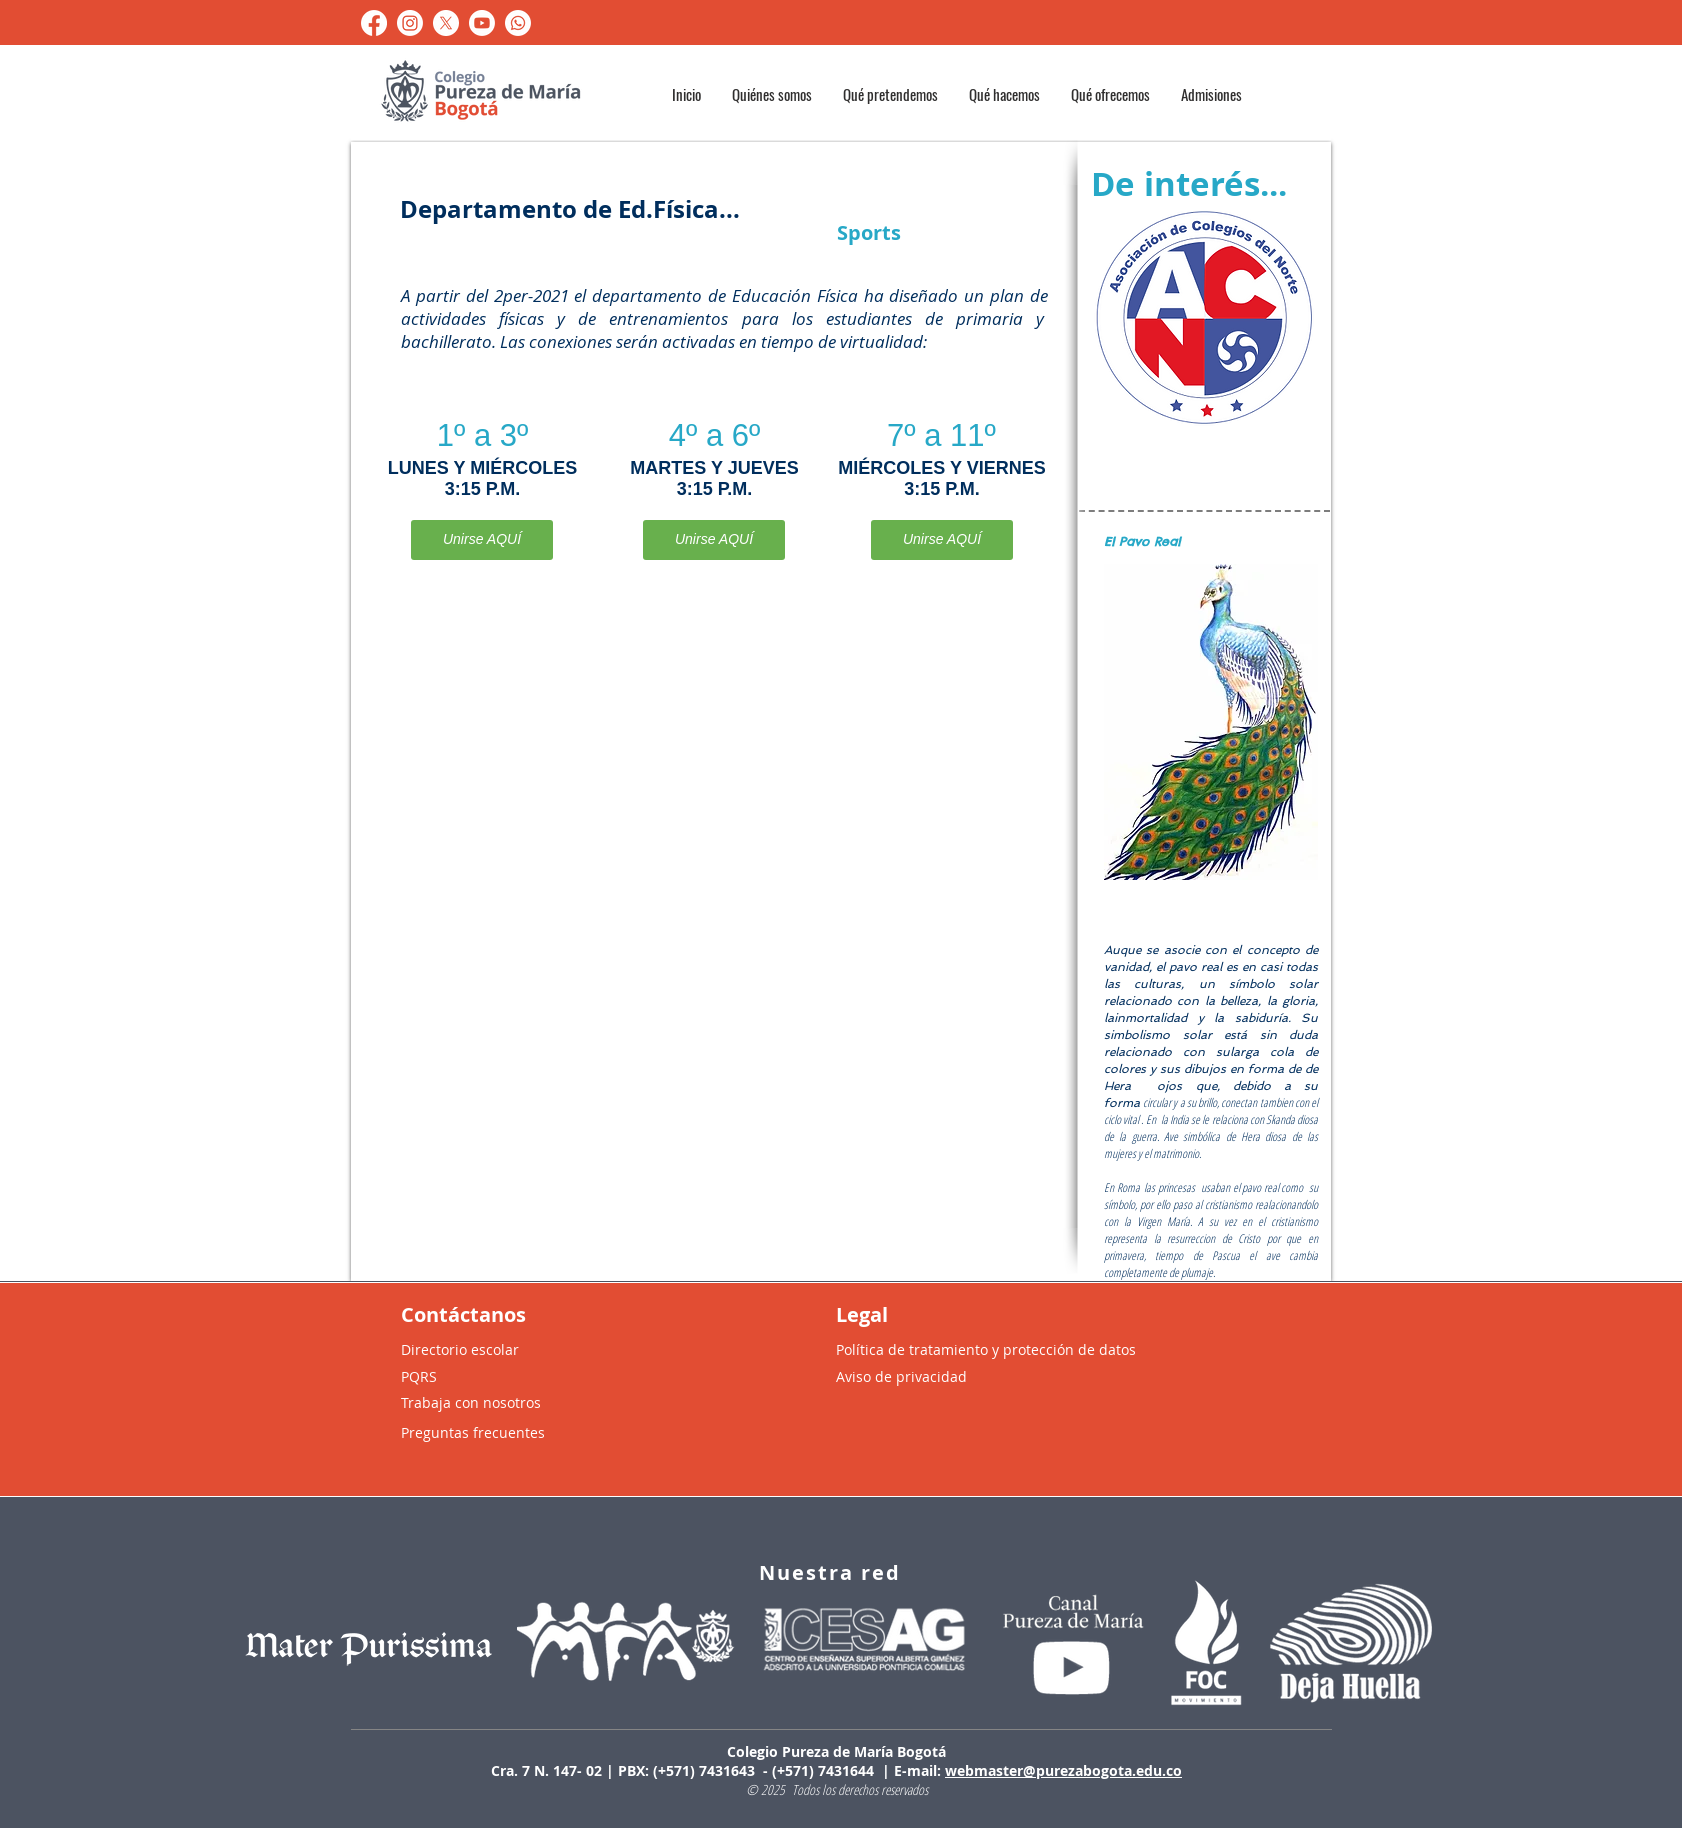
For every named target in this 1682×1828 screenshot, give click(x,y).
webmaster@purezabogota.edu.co (1063, 1770)
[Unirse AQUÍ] (482, 540)
